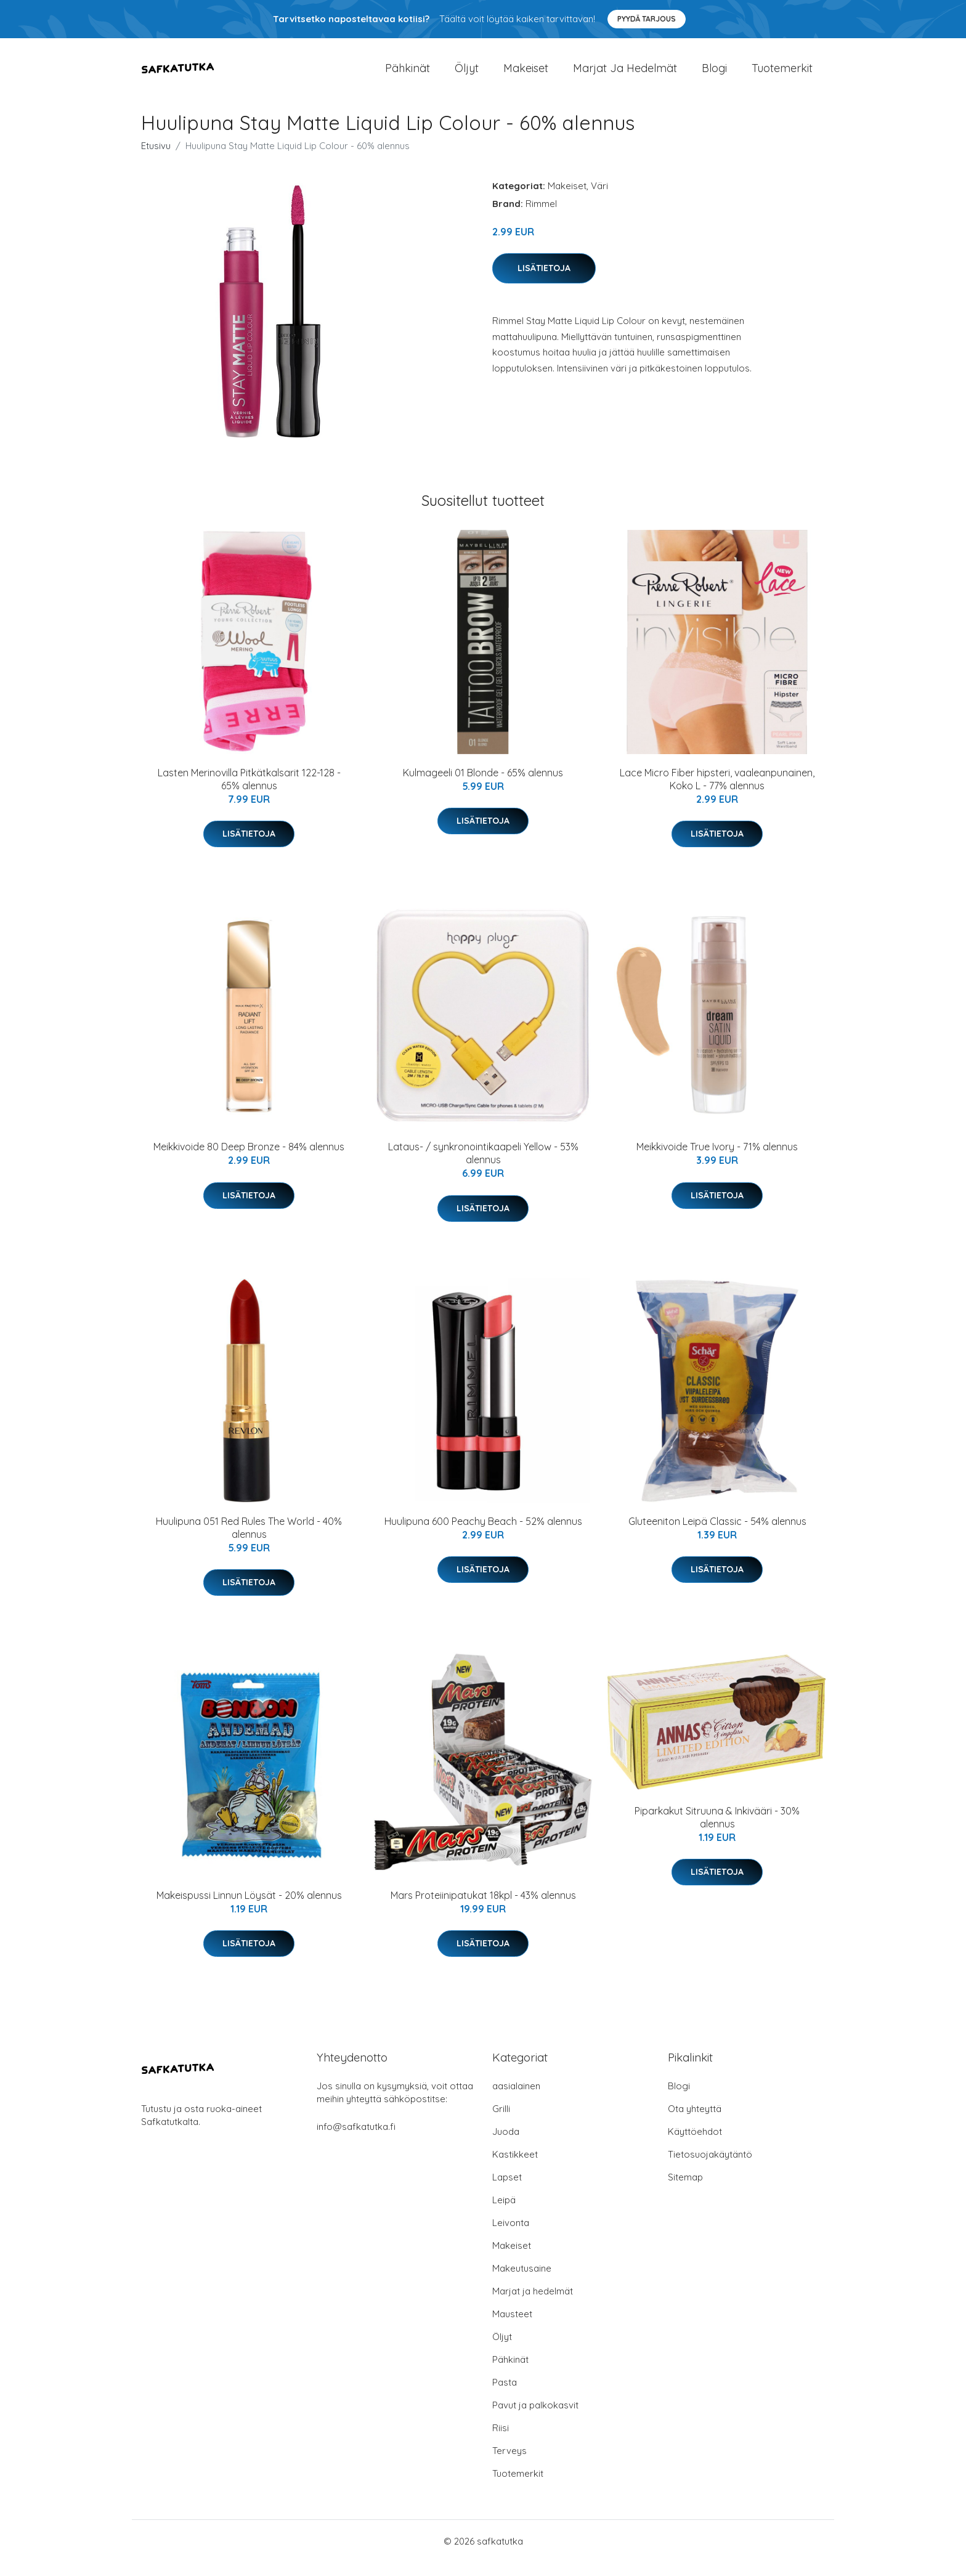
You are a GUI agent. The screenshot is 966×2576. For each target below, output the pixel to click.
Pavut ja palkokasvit (535, 2418)
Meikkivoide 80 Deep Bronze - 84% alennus (248, 1160)
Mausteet (512, 2327)
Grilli (501, 2122)
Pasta (504, 2396)
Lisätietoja (544, 281)
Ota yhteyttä (694, 2122)
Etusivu (156, 159)
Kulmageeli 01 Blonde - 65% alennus (483, 786)
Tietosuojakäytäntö (710, 2168)
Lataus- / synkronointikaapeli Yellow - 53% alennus (483, 1166)
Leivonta (510, 2236)
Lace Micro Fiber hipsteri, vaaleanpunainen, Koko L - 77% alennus (717, 792)
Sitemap (685, 2190)
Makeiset (525, 75)
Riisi (500, 2441)
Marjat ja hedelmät (625, 75)
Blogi (714, 75)
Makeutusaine (521, 2282)
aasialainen (516, 2099)
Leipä (504, 2213)
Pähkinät (407, 75)
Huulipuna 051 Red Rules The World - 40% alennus (249, 1541)
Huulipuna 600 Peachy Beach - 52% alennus (483, 1535)
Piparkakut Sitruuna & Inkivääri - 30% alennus (717, 1830)
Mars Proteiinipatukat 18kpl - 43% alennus (483, 1909)
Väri (599, 199)
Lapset (507, 2190)
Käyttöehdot (695, 2145)
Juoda (505, 2145)
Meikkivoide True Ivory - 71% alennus (717, 1160)
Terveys (509, 2464)
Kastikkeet (515, 2168)
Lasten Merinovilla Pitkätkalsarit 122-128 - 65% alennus (249, 792)
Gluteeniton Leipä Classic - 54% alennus (717, 1535)
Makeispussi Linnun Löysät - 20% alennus (249, 1909)
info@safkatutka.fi (356, 2140)
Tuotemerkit (782, 75)
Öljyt (467, 75)
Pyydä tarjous (646, 18)
